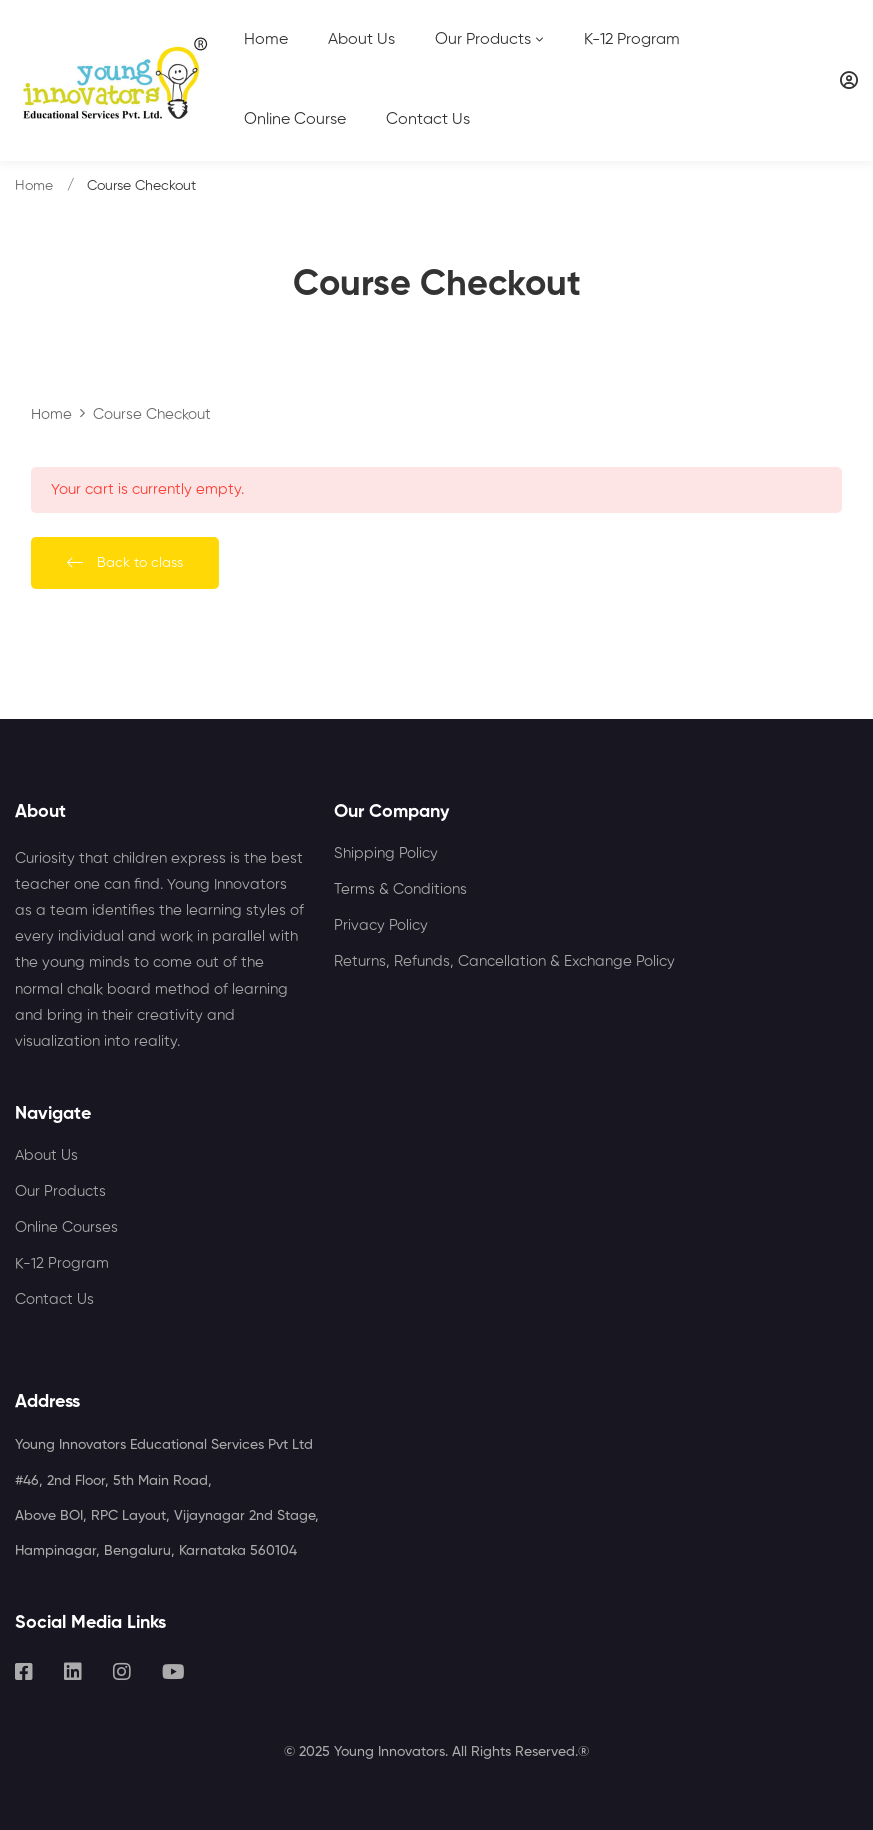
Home (34, 186)
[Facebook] (24, 1672)
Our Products (60, 1191)
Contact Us (54, 1299)
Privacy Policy (381, 925)
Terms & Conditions (400, 889)
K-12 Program (62, 1263)
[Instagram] (122, 1672)
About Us (46, 1155)
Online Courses (66, 1227)
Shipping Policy (386, 853)
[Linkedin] (73, 1672)
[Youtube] (173, 1672)
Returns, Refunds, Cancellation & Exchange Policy (504, 961)
